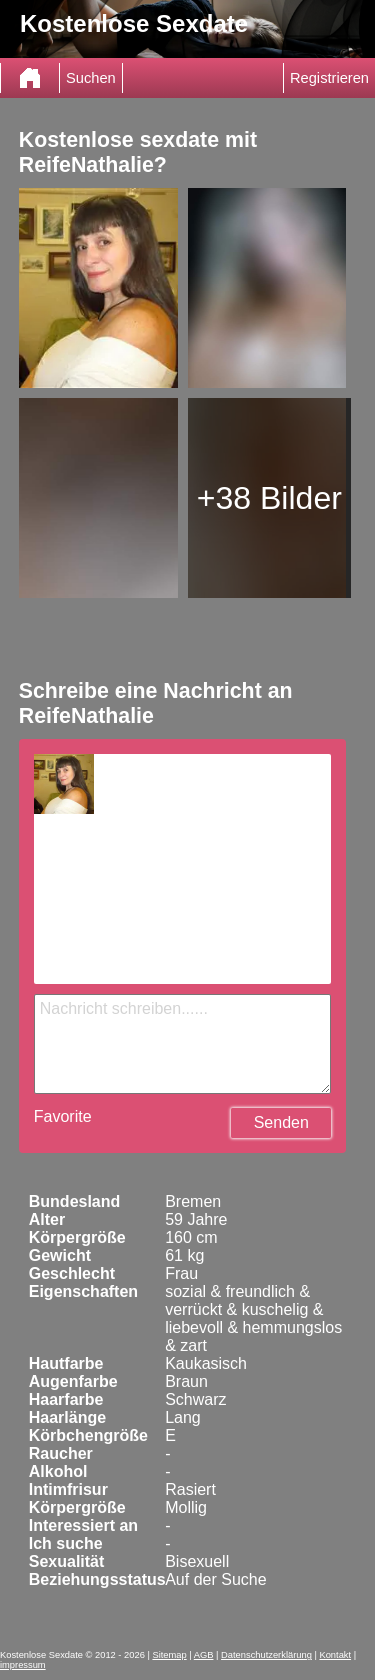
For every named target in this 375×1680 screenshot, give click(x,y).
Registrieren (329, 78)
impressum (23, 1665)
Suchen (91, 78)
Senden (281, 1122)
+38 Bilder (269, 498)
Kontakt (335, 1655)
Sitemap (169, 1655)
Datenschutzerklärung (266, 1655)
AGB (204, 1655)
